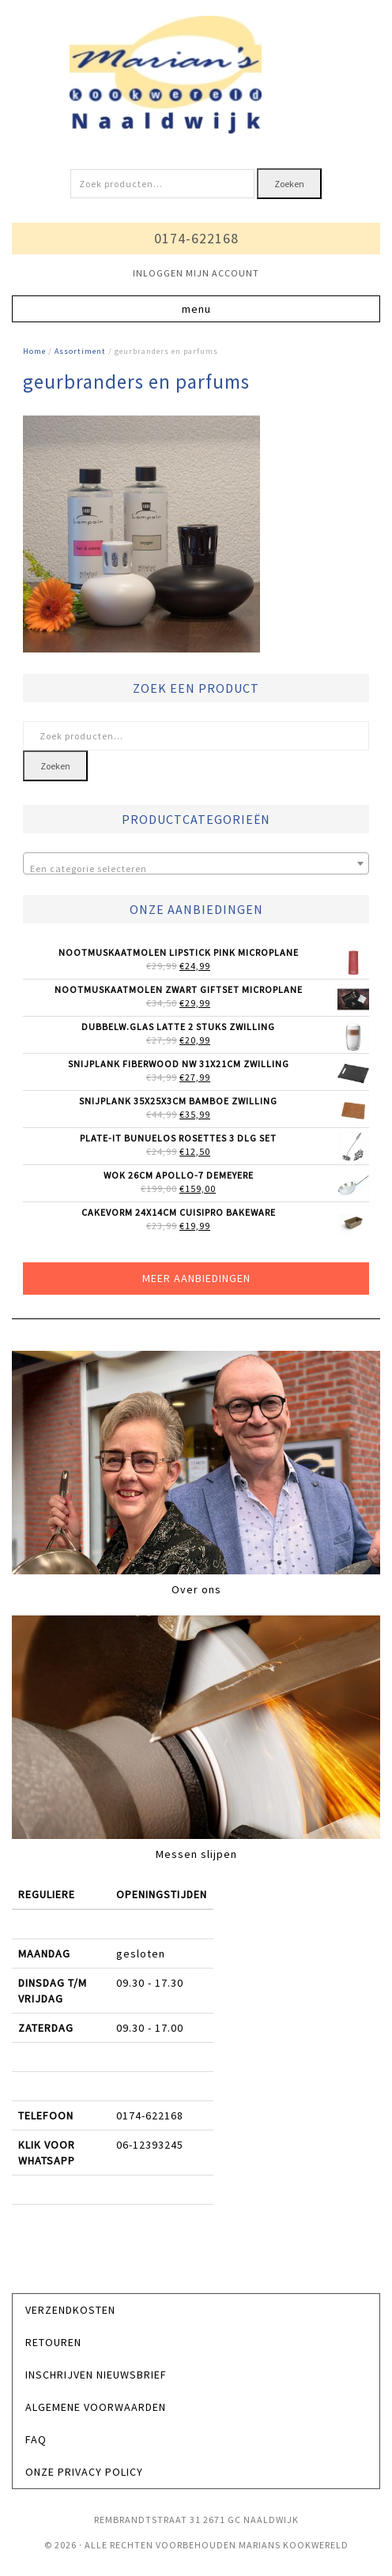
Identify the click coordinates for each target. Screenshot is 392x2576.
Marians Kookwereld (196, 75)
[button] (196, 308)
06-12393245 (149, 2145)
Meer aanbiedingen (196, 1278)
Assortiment (80, 351)
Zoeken (289, 184)
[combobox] (196, 863)
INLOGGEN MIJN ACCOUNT (196, 273)
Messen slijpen (196, 1854)
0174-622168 (196, 238)
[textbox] (196, 869)
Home (34, 351)
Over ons (196, 1589)
